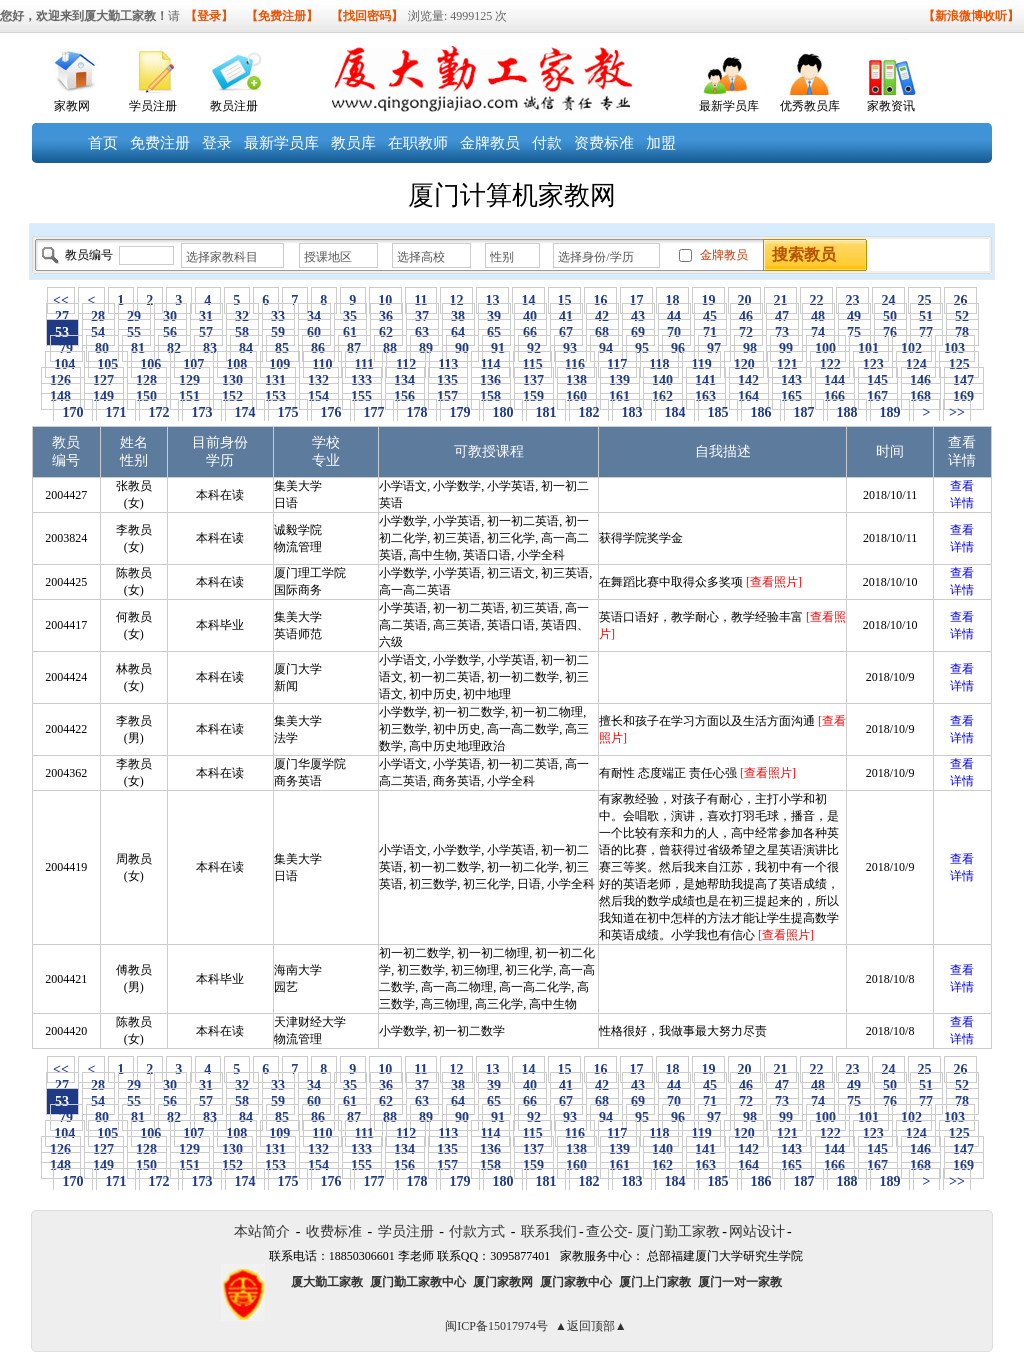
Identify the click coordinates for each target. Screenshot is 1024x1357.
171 (116, 412)
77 (926, 332)
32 (242, 316)
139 (620, 380)
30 (170, 316)
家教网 (72, 106)
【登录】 (209, 16)
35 (350, 316)
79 (66, 348)
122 (830, 364)
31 (206, 316)
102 (912, 348)
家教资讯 (891, 106)
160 (577, 396)
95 (642, 348)
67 (566, 332)
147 (964, 380)
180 (503, 412)
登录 (217, 143)
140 (663, 380)
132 (319, 380)
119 (701, 364)
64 (458, 332)
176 (331, 412)
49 (854, 316)
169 (964, 396)
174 (245, 412)
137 (534, 380)
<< (61, 300)
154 (319, 396)
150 (147, 396)
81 (138, 348)
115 (532, 364)
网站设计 (757, 1231)
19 (708, 300)
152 (233, 396)
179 (460, 412)
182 (589, 412)
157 (448, 396)
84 (246, 348)
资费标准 (604, 143)
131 (276, 380)
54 (98, 332)
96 (678, 348)
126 (61, 380)
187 (804, 412)
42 (602, 316)
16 (600, 300)
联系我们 (549, 1231)
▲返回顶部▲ (591, 1326)
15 (564, 300)
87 (354, 348)
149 (104, 396)
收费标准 (334, 1231)
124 (916, 364)
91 (498, 348)
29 (134, 316)
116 (574, 364)
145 (878, 380)
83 (210, 348)
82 (174, 348)
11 (421, 300)
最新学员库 (729, 106)
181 (546, 412)
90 (462, 348)
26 (960, 300)
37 (422, 316)
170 (73, 412)
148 (61, 396)
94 (606, 348)
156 (405, 396)
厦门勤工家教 (678, 1231)
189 (890, 412)
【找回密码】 (367, 16)
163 (706, 396)
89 (426, 348)
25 (924, 300)
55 (134, 332)
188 (847, 412)
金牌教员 (490, 143)
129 (190, 380)
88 (390, 348)
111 (364, 364)
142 (749, 380)
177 (374, 412)
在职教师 (418, 143)
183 (632, 412)
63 (422, 332)
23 (852, 300)
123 (873, 364)
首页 (103, 143)
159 (534, 396)
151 (190, 396)
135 (448, 380)
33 (278, 316)
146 (921, 380)
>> (957, 412)
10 (385, 300)
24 (888, 300)
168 (921, 396)
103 (955, 348)
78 (962, 332)
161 (620, 396)
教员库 (353, 143)
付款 (547, 143)
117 (617, 364)
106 (151, 364)
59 (278, 332)
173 (202, 412)
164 (749, 396)
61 (350, 332)
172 (159, 412)
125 (959, 364)
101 (869, 348)
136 (491, 380)
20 (744, 300)
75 (854, 332)
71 (710, 332)
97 (714, 348)
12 (456, 300)
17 (636, 300)
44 (674, 316)
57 (206, 332)
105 (108, 364)
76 (890, 332)
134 (405, 380)
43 (638, 316)
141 (706, 380)
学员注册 (153, 106)
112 (405, 364)
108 (237, 364)
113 (448, 364)
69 (638, 332)
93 (570, 348)
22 (816, 300)
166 (835, 396)
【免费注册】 (282, 16)
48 (818, 316)
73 (782, 332)
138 (577, 380)
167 (878, 396)
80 (102, 348)
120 (744, 364)
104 (65, 364)
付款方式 (477, 1231)
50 (890, 316)
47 (782, 316)
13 (492, 300)
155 (362, 396)
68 (602, 332)
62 (386, 332)
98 (750, 348)
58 (242, 332)
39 (494, 316)
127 (104, 380)
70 (674, 332)
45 (710, 316)
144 (835, 380)
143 (792, 380)
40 (530, 316)
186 (761, 412)
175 (288, 412)
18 (672, 300)
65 (494, 332)
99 (786, 348)
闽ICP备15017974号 (496, 1326)
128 (147, 380)
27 (62, 316)
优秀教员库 (810, 106)
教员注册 (234, 106)
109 (280, 364)
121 (787, 364)
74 (818, 332)
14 (528, 300)
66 (530, 332)
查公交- (609, 1231)
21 (780, 300)
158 (491, 396)
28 (98, 316)
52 (962, 316)
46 (746, 316)
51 (926, 316)
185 (718, 412)
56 (170, 332)
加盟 (661, 143)
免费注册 (160, 143)
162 (663, 396)
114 (490, 364)
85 (282, 348)
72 (746, 332)
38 (458, 316)
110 (322, 364)
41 (566, 316)
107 (194, 364)
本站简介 (262, 1231)
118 (659, 364)
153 (276, 396)
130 (233, 380)
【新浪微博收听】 (971, 16)
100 (826, 348)
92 (534, 348)
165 (792, 396)
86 (318, 348)
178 (417, 412)
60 (314, 332)
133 (362, 380)
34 (314, 316)
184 (675, 412)
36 (386, 316)
